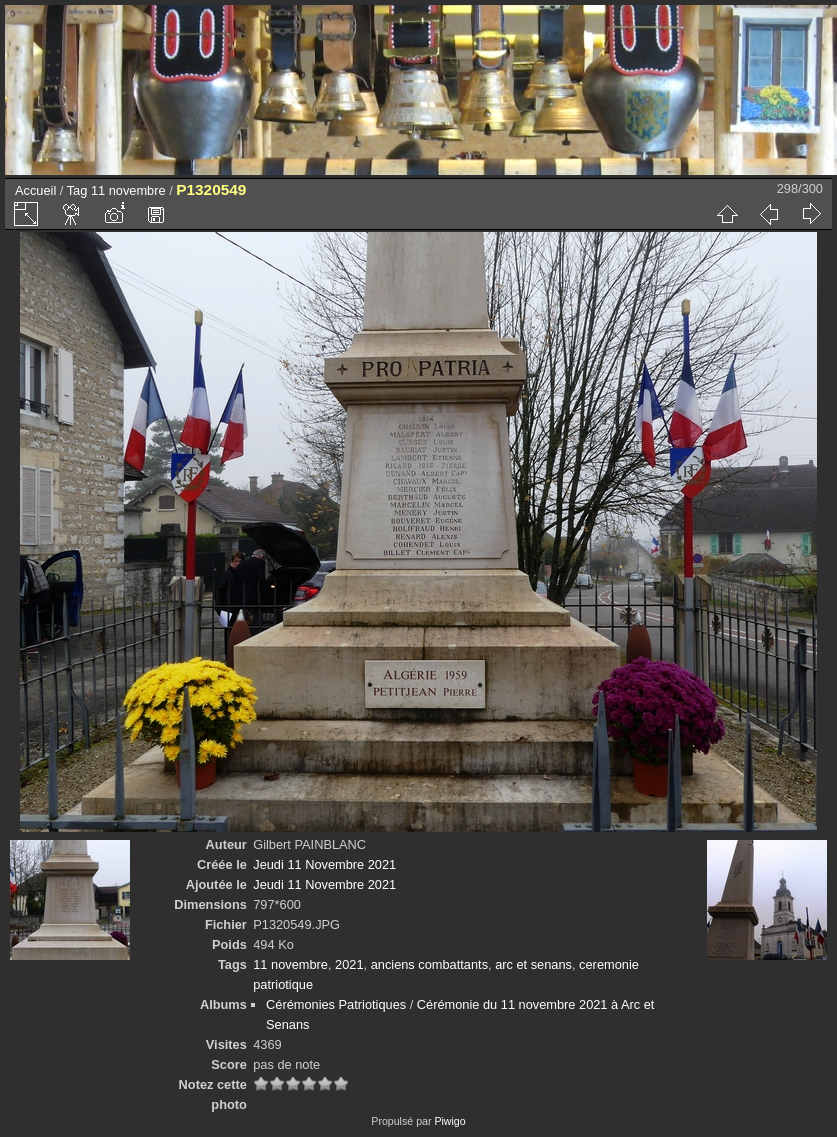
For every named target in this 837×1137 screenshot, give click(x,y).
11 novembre (128, 190)
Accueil (35, 190)
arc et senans (533, 964)
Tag (77, 190)
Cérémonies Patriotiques (336, 1004)
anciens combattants (429, 964)
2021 (349, 964)
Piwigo (449, 1121)
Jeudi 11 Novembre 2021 (324, 864)
